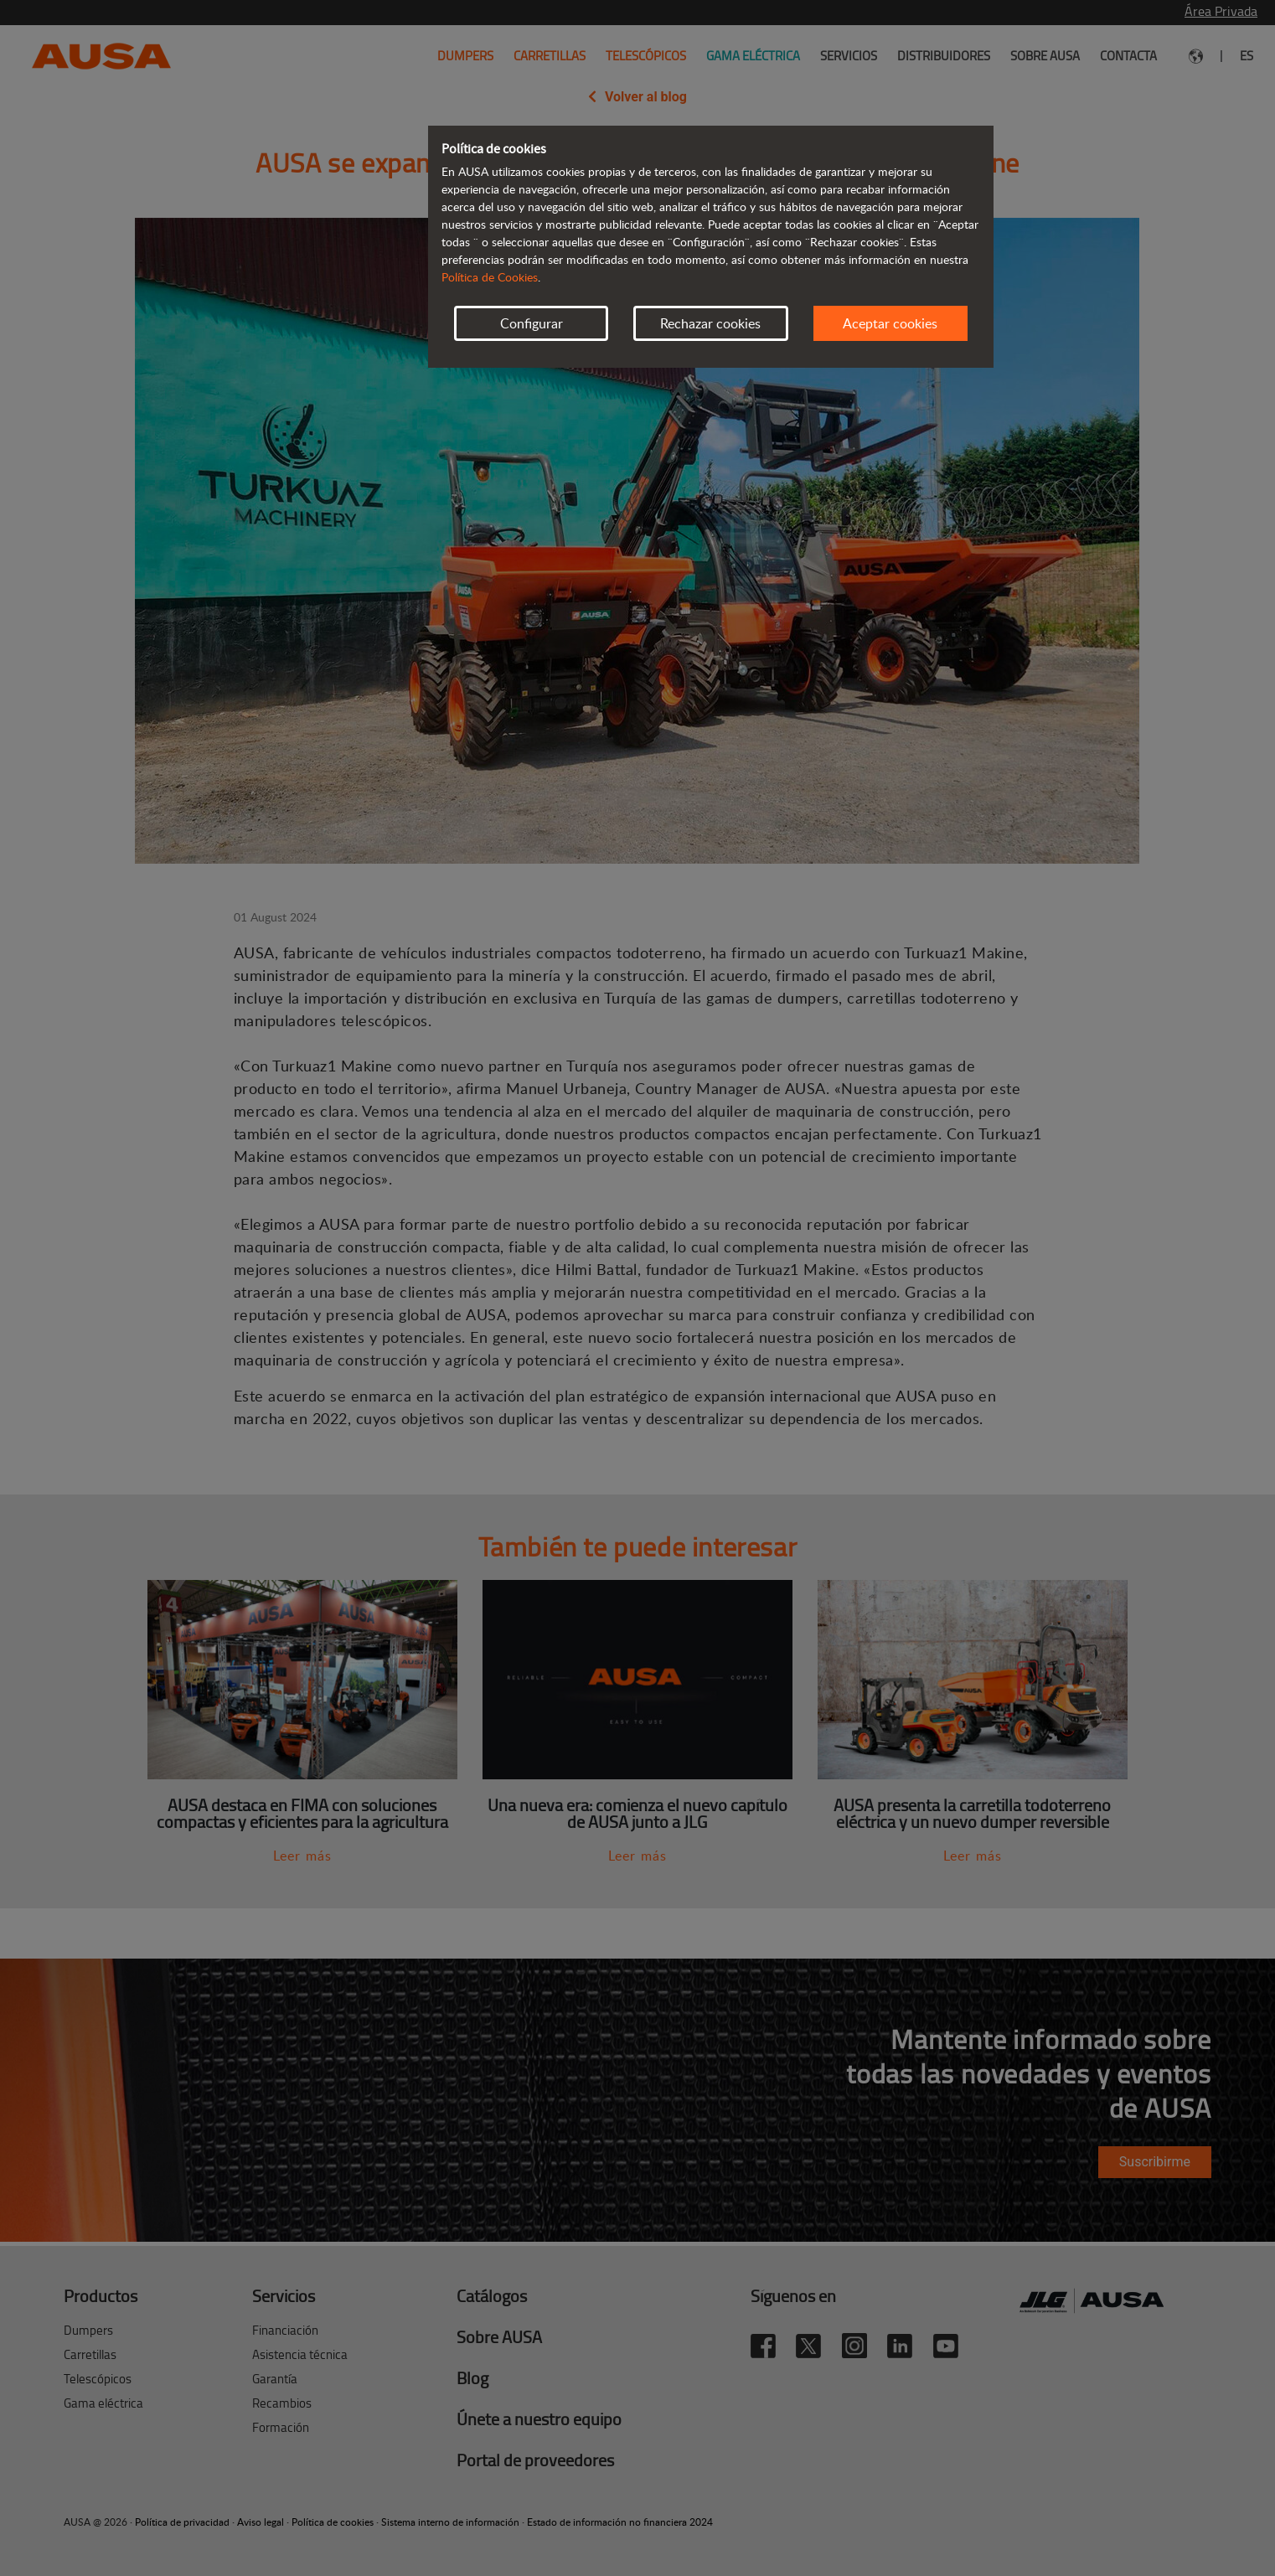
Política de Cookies (489, 277)
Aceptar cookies (890, 323)
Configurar (531, 323)
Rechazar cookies (710, 323)
